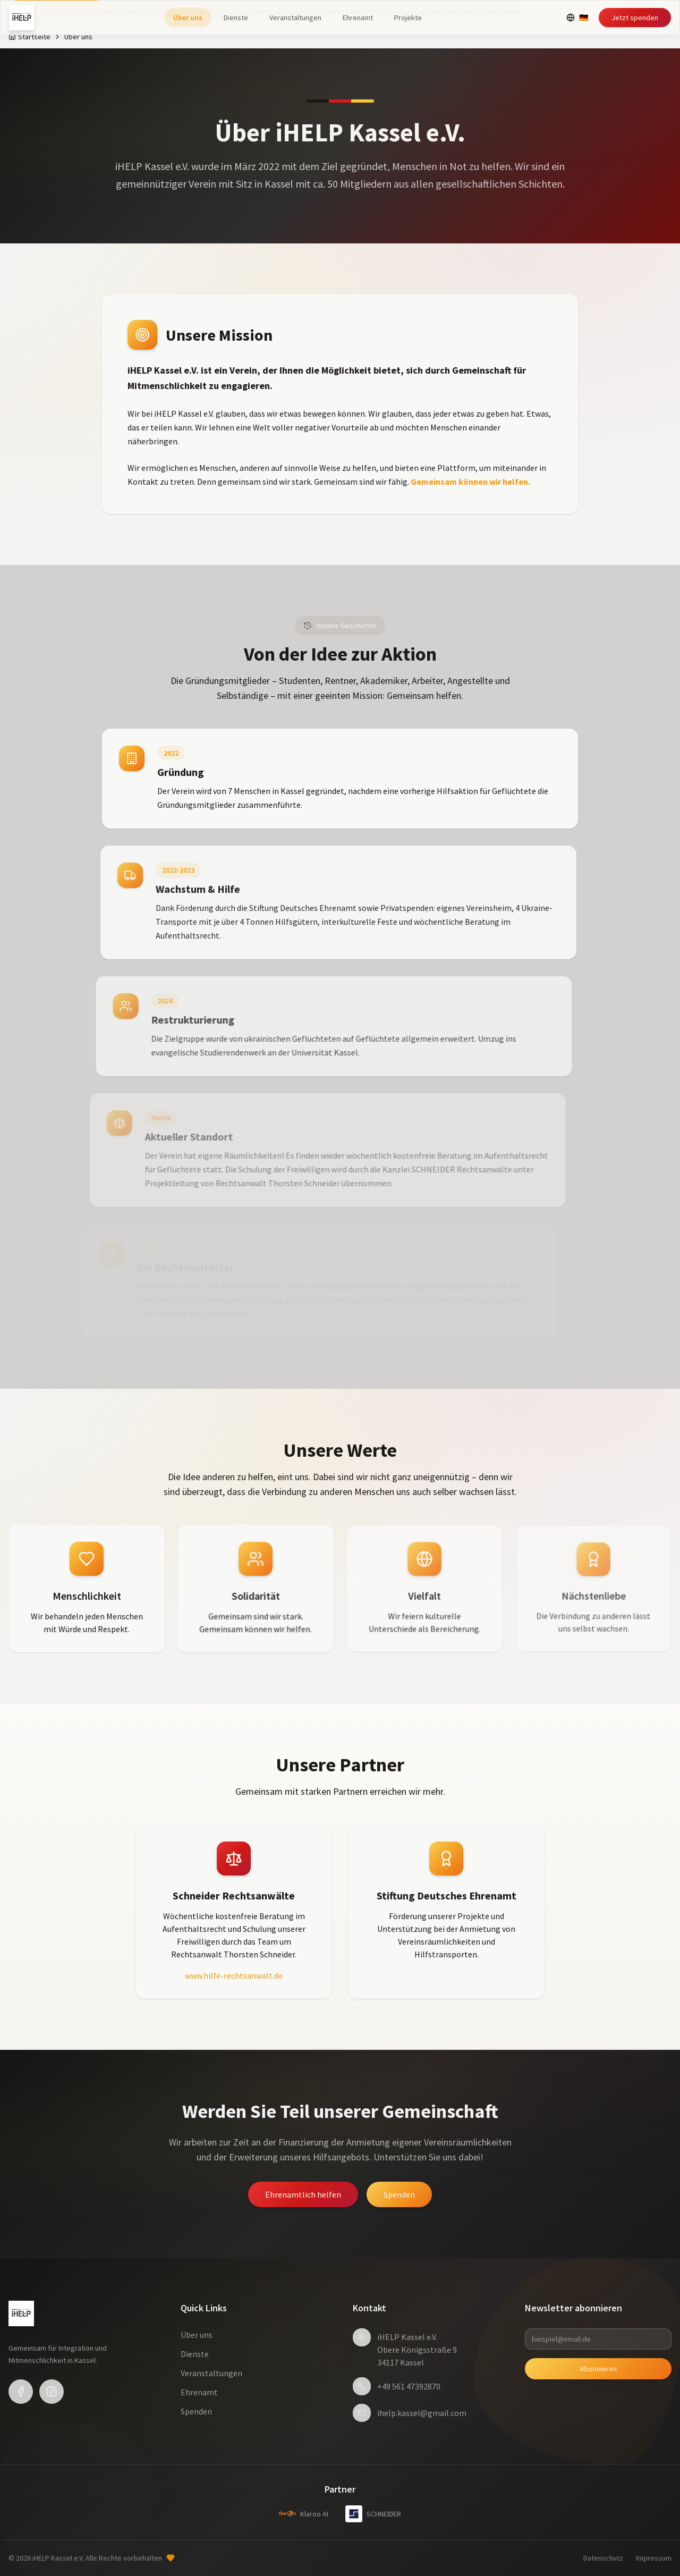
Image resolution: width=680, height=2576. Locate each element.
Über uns (187, 17)
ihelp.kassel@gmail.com (421, 2413)
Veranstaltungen (295, 17)
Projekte (408, 17)
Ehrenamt (358, 17)
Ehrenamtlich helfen (303, 2194)
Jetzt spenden (634, 17)
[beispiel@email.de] (598, 2339)
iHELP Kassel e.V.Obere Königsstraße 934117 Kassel (417, 2350)
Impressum (654, 2558)
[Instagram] (51, 2391)
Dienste (236, 17)
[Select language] (577, 17)
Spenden (399, 2194)
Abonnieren (598, 2369)
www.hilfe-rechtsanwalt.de (234, 1975)
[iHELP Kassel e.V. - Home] (22, 17)
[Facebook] (20, 2391)
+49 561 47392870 (408, 2386)
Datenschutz (603, 2558)
